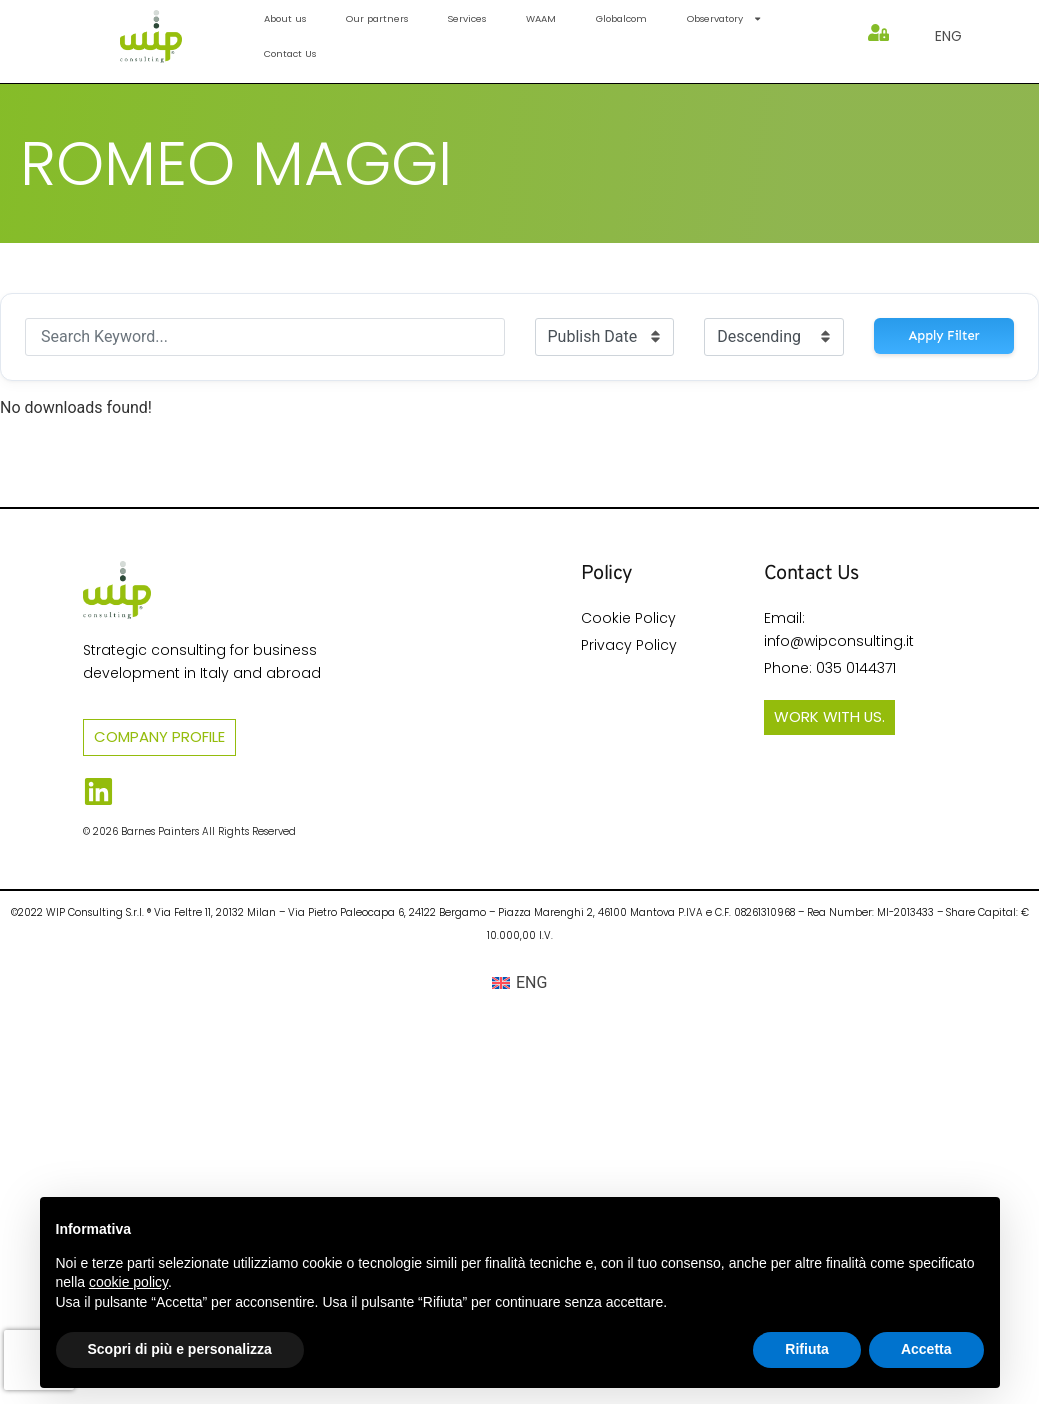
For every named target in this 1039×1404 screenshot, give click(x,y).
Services (467, 18)
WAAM (541, 18)
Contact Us (290, 53)
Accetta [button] (926, 1349)
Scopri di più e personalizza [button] (180, 1349)
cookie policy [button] (128, 1282)
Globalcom (621, 18)
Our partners (377, 18)
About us (285, 18)
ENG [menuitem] (531, 982)
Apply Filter (944, 335)
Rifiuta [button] (807, 1349)
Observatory (724, 18)
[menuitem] (948, 36)
